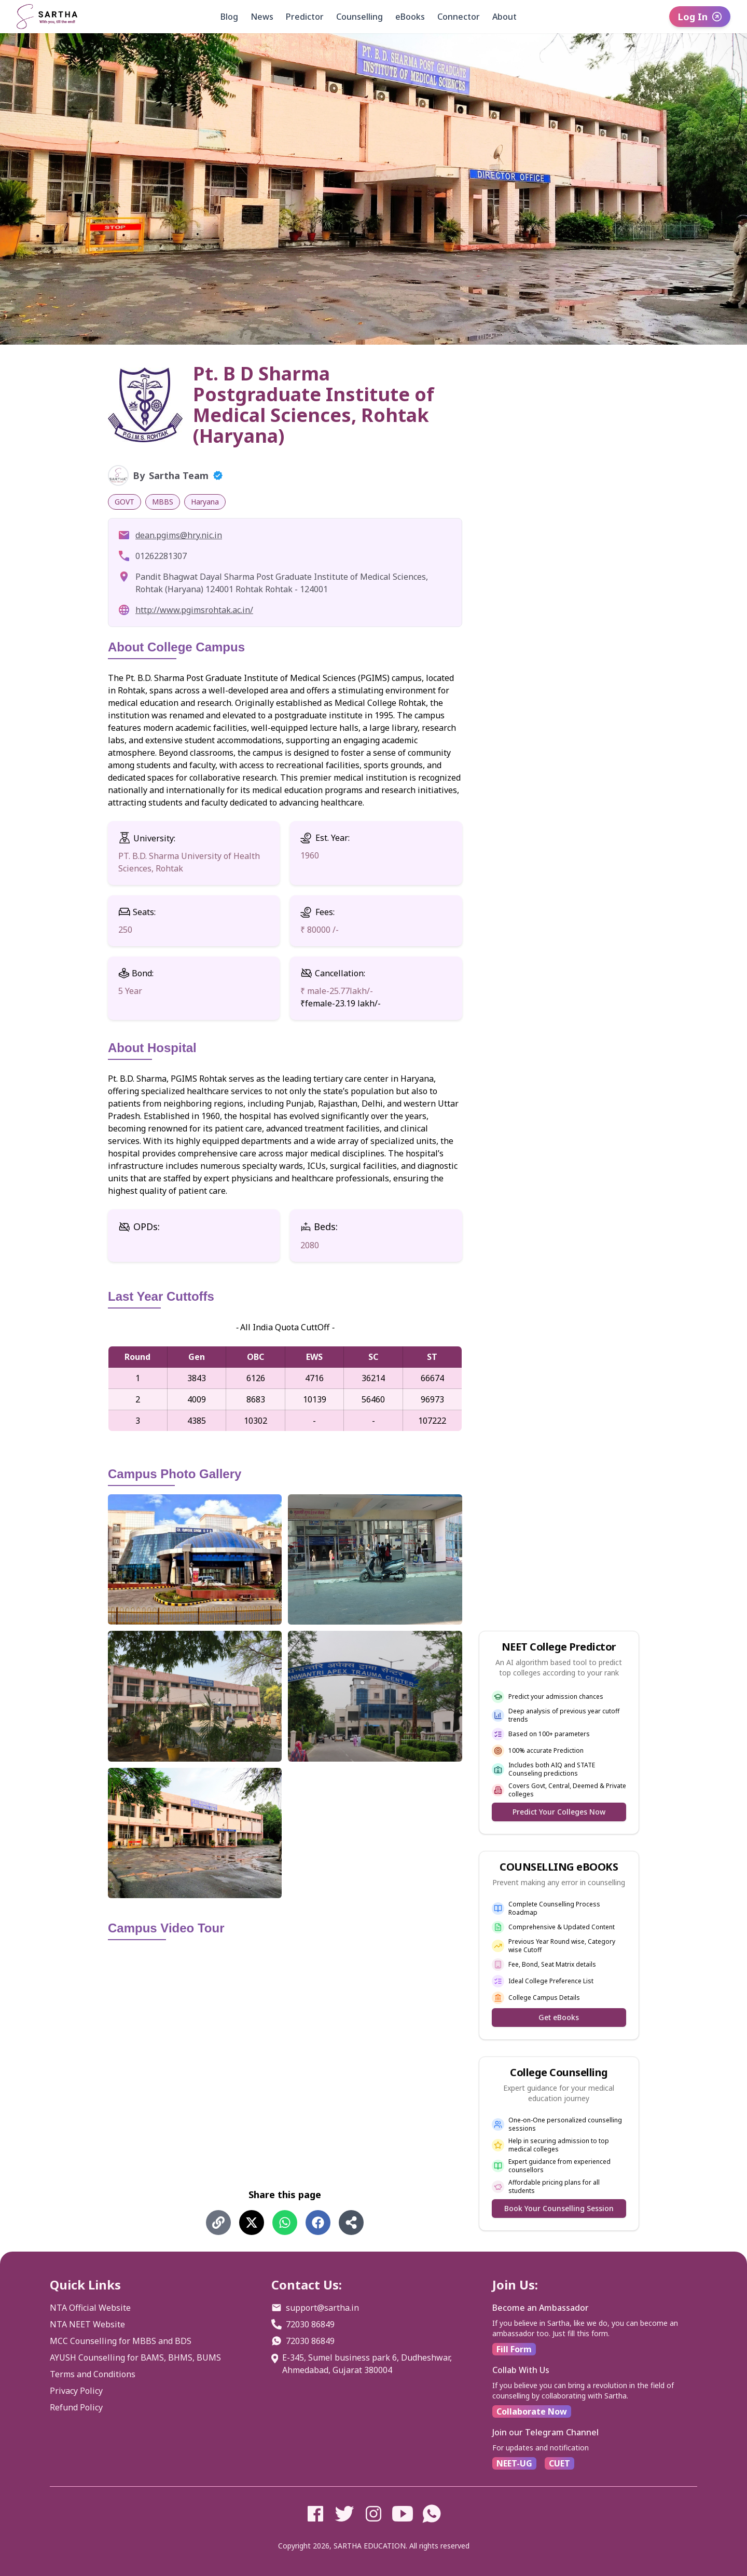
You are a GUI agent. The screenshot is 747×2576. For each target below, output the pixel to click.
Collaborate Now (531, 2411)
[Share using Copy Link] (218, 2222)
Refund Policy (76, 2407)
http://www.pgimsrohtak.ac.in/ (194, 610)
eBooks (410, 16)
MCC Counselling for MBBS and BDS (120, 2341)
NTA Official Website (90, 2307)
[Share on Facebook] (318, 2222)
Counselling (359, 16)
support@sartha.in (322, 2307)
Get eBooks (558, 2017)
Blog (229, 16)
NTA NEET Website (87, 2324)
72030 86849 (310, 2324)
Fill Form (514, 2349)
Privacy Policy (76, 2390)
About (504, 16)
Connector (458, 16)
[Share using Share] (351, 2222)
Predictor (305, 16)
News (262, 16)
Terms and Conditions (92, 2374)
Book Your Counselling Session (559, 2208)
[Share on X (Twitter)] (251, 2222)
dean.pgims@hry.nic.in (178, 535)
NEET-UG (514, 2463)
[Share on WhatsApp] (284, 2222)
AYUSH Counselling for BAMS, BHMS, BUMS (135, 2357)
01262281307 (161, 556)
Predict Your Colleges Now (559, 1812)
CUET (559, 2463)
